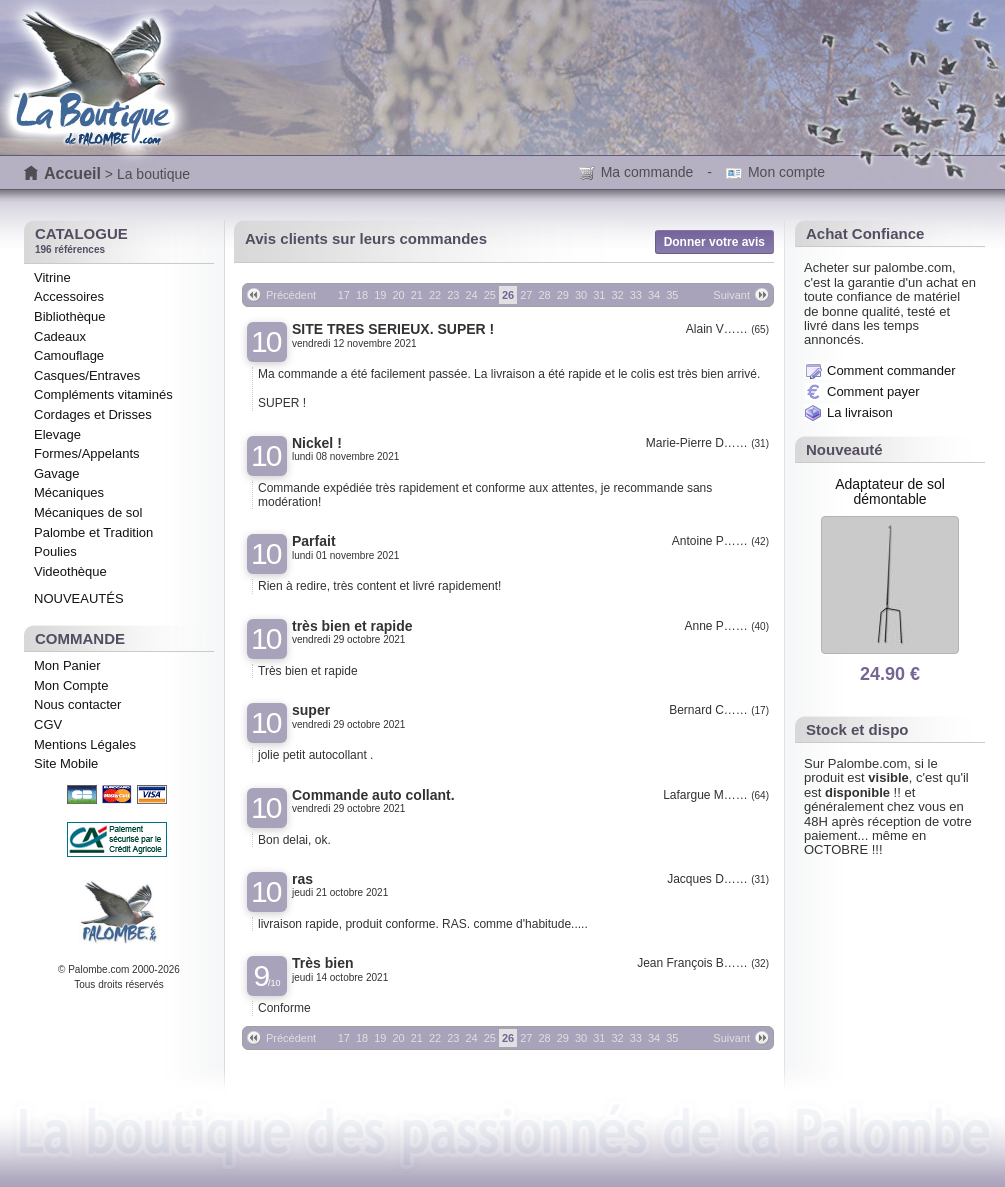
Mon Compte (71, 685)
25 (490, 295)
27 (526, 295)
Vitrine (52, 277)
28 (544, 295)
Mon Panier (67, 665)
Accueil (72, 173)
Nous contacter (77, 704)
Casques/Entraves (87, 375)
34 (654, 295)
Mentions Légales (85, 744)
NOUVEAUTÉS (79, 598)
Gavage (57, 473)
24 (471, 295)
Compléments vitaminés (103, 394)
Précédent (291, 295)
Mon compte (786, 172)
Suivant (731, 295)
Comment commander (891, 370)
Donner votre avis (714, 242)
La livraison (860, 412)
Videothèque (70, 571)
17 (344, 295)
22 (435, 295)
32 (617, 295)
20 (398, 295)
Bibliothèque (70, 316)
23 (453, 295)
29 (563, 295)
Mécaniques (69, 492)
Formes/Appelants (87, 453)
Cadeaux (60, 336)
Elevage (57, 434)
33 (636, 295)
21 (417, 295)
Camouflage (69, 355)
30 (581, 295)
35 (672, 295)
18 (362, 295)
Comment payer (873, 391)
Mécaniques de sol (88, 512)
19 (380, 295)
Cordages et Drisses (93, 414)
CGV (48, 724)
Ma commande (647, 172)
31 (599, 295)
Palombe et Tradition (93, 532)
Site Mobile (66, 763)
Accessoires (69, 296)
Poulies (55, 551)
